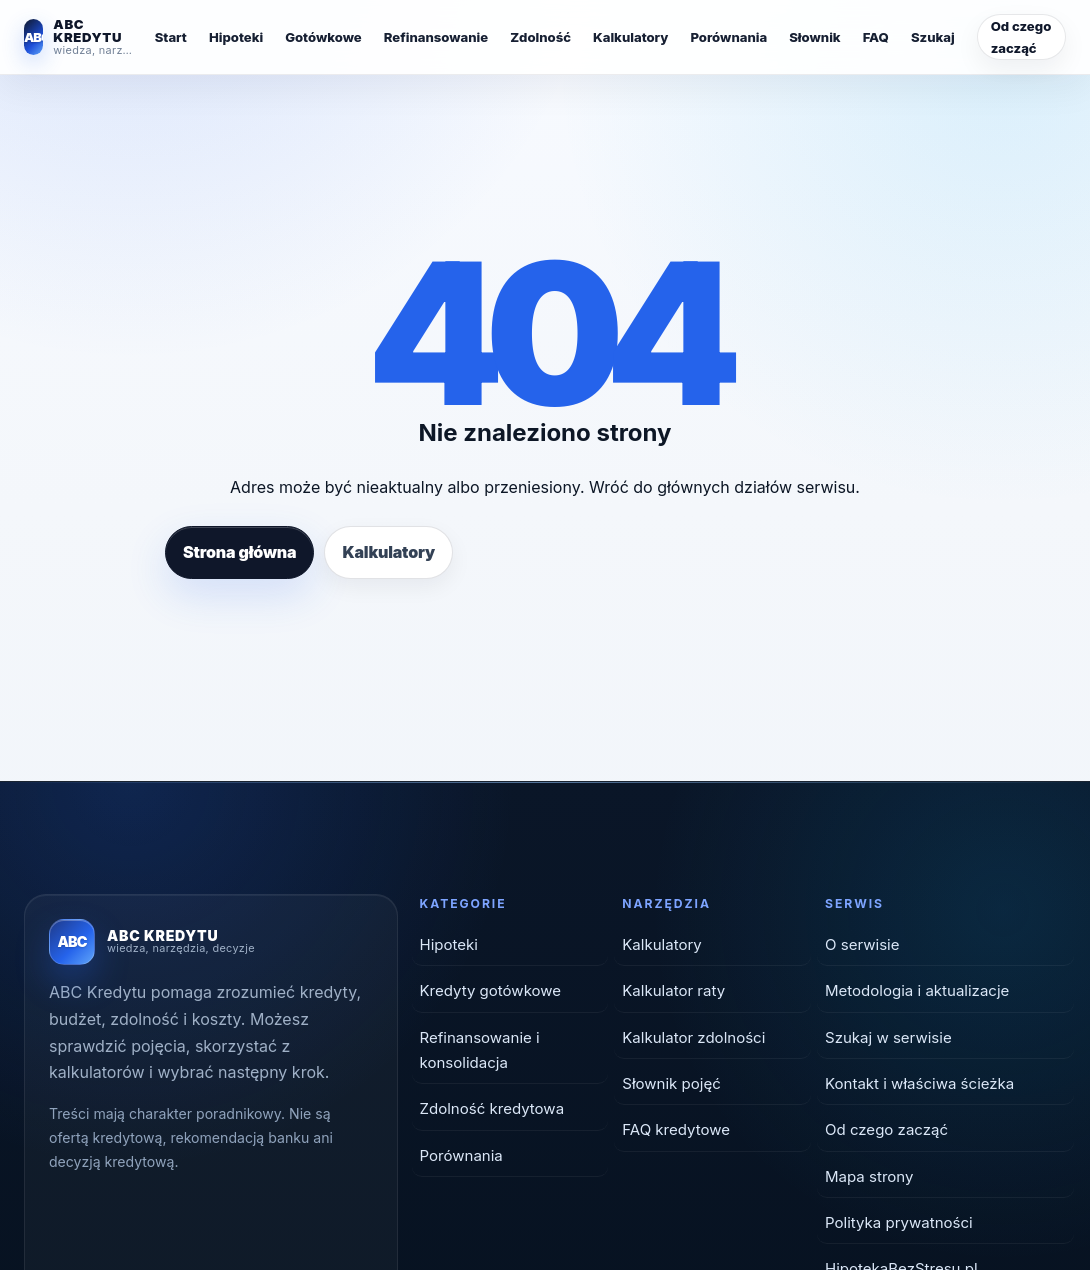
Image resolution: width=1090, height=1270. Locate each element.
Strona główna (239, 552)
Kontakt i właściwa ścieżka (919, 1083)
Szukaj (933, 37)
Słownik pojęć (671, 1083)
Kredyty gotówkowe (491, 990)
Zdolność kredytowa (492, 1108)
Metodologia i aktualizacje (917, 990)
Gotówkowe (323, 37)
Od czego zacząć (1021, 37)
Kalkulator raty (673, 990)
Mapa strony (869, 1176)
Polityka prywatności (899, 1222)
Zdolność (540, 37)
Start (171, 37)
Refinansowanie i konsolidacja (480, 1050)
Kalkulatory (630, 37)
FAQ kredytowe (676, 1129)
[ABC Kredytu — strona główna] (78, 37)
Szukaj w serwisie (888, 1037)
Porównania (728, 37)
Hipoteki (236, 37)
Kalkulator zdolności (693, 1037)
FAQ (876, 37)
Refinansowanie (436, 37)
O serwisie (862, 944)
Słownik (814, 37)
